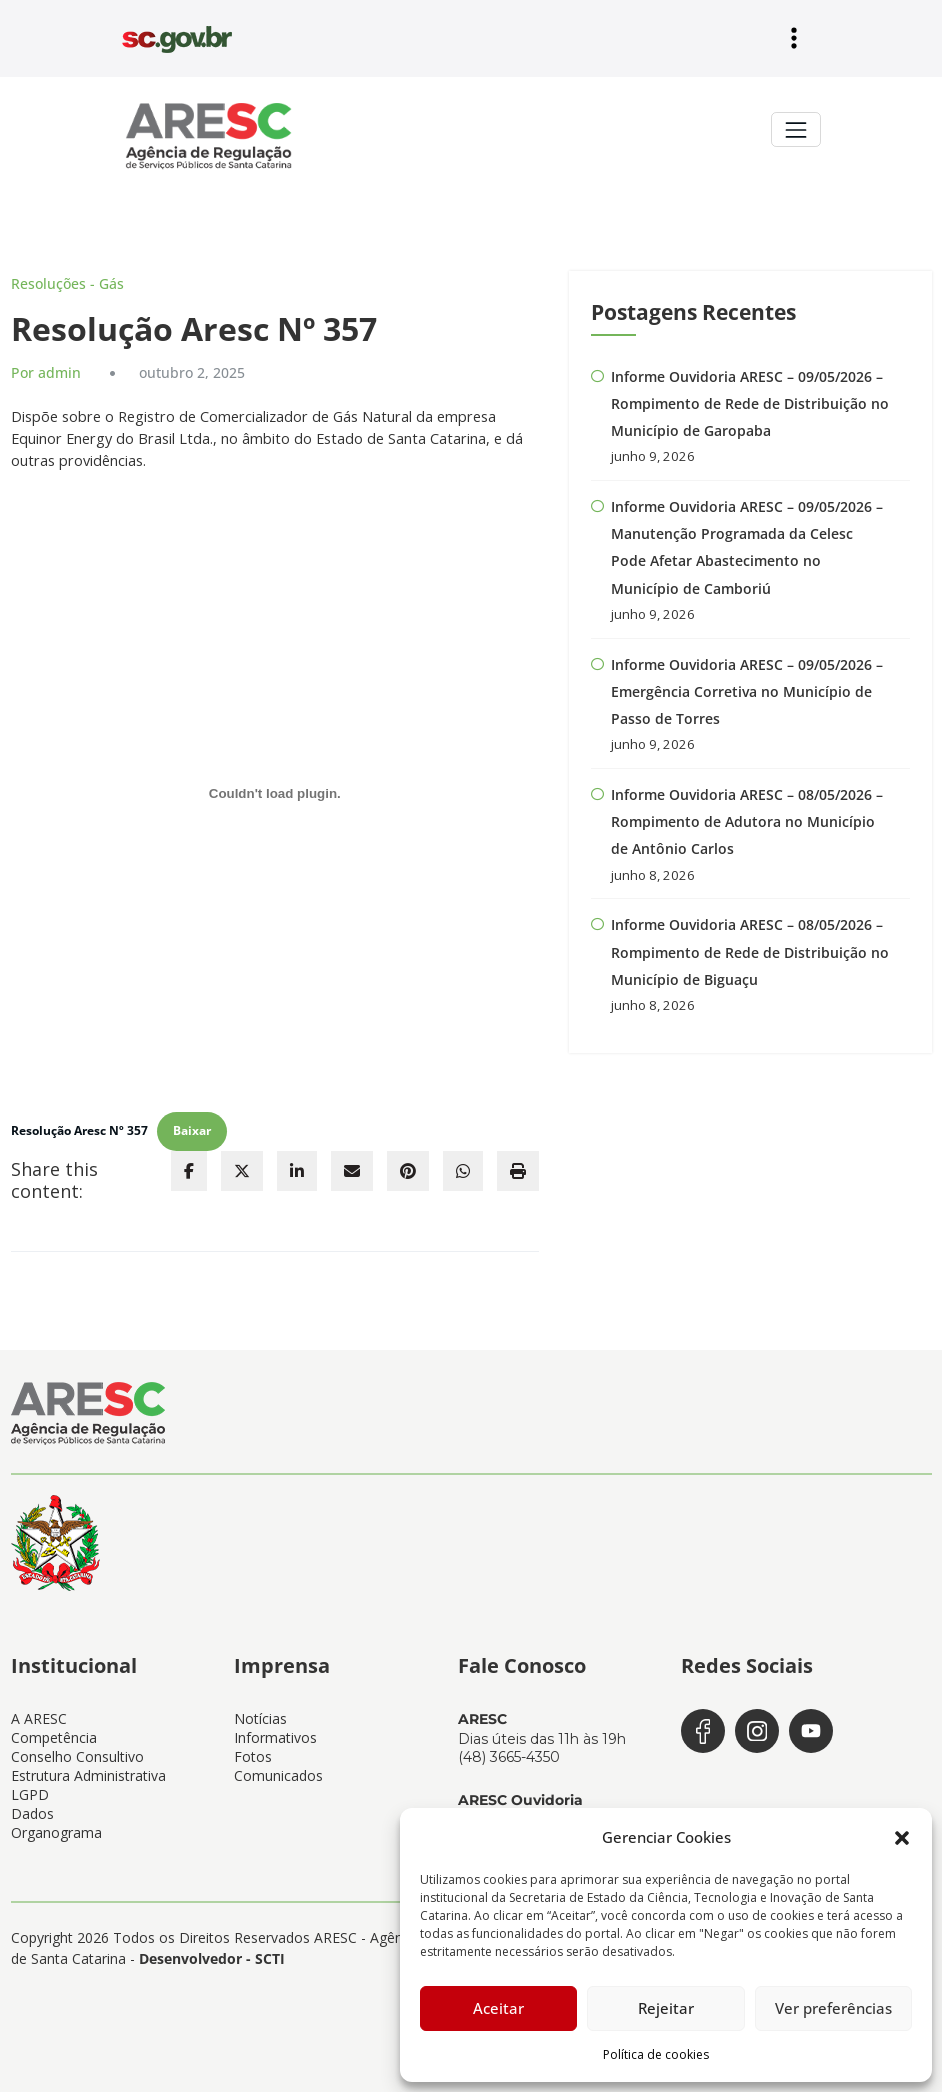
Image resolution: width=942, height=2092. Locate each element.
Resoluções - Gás (60, 282)
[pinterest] (408, 1163)
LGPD (30, 1784)
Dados (32, 1803)
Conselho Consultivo (77, 1746)
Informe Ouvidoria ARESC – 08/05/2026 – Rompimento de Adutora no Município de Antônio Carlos (747, 809)
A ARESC (39, 1708)
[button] (902, 1837)
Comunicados (278, 1765)
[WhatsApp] (463, 1163)
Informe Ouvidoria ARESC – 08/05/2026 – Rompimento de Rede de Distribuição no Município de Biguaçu (750, 936)
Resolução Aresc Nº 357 (74, 1124)
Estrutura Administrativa (88, 1765)
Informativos (275, 1727)
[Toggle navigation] (795, 128)
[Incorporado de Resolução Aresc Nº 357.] (275, 789)
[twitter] (242, 1163)
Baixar (179, 1124)
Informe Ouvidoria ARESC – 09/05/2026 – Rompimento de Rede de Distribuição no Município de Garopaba (750, 401)
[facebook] (189, 1163)
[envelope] (352, 1163)
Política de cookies (656, 2054)
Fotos (253, 1746)
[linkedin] (297, 1163)
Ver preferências (833, 2008)
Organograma (56, 1822)
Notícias (260, 1708)
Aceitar (498, 2008)
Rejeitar (666, 2008)
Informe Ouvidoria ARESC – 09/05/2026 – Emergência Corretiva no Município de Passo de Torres (747, 682)
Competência (54, 1727)
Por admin (42, 370)
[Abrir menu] (794, 38)
